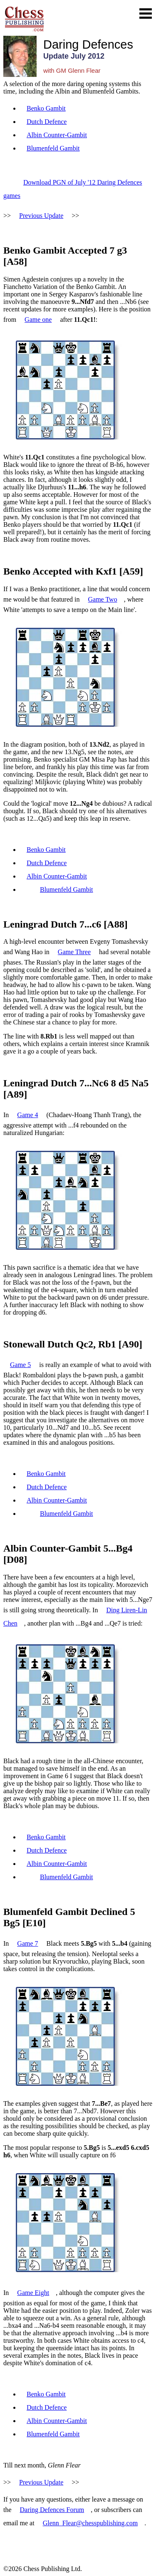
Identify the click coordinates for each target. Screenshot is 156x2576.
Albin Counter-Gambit (57, 134)
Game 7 (27, 1943)
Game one (38, 319)
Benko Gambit (46, 108)
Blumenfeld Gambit (53, 148)
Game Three (74, 951)
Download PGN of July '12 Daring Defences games (72, 189)
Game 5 (20, 1364)
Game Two (102, 599)
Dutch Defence (47, 121)
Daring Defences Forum (52, 2509)
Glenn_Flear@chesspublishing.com (90, 2523)
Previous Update (41, 215)
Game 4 (27, 1114)
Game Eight (33, 2292)
